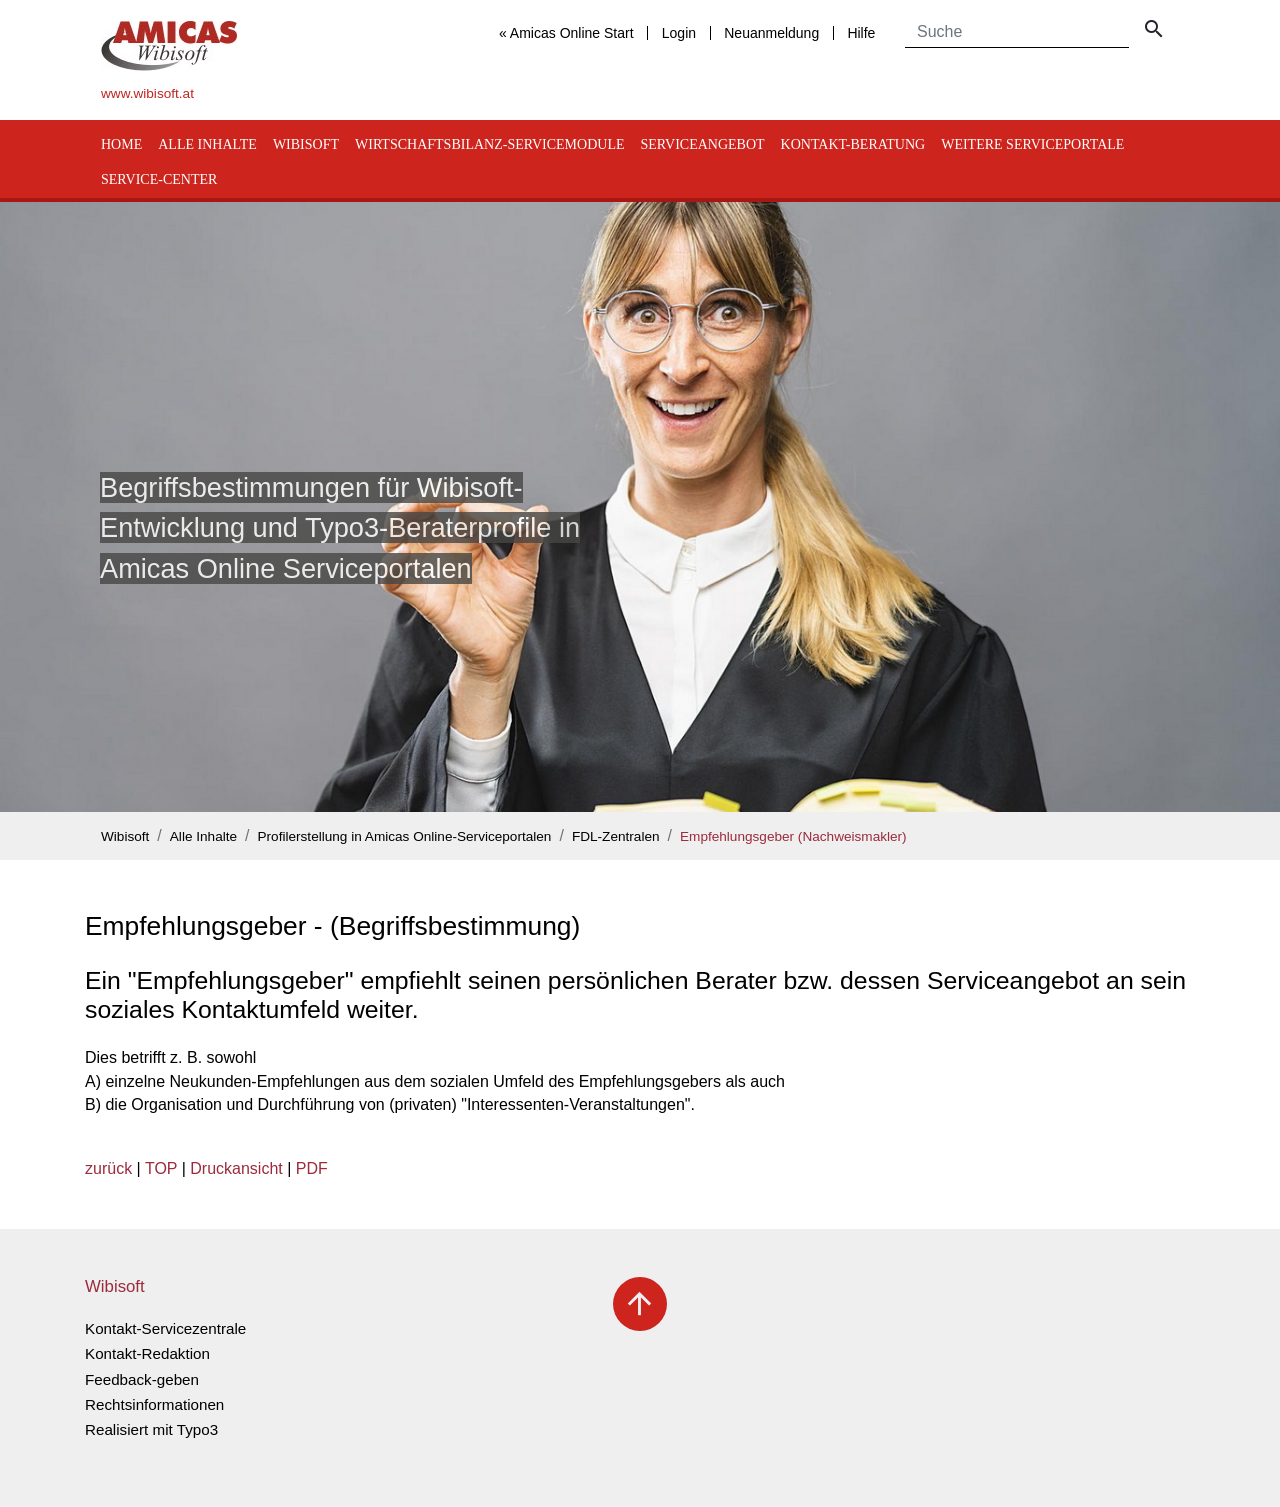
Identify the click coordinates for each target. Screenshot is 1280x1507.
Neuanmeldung (771, 33)
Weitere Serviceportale (1032, 144)
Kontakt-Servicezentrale (165, 1328)
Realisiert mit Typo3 (151, 1429)
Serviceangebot (702, 144)
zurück (108, 1168)
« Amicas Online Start (566, 33)
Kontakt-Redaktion (147, 1353)
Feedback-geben (142, 1379)
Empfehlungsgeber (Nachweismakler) (793, 836)
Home (121, 144)
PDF (312, 1168)
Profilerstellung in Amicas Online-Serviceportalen (405, 836)
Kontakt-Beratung (853, 144)
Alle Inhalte (207, 144)
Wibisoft (306, 144)
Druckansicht (236, 1168)
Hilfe (861, 33)
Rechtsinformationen (154, 1404)
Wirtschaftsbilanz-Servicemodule (489, 144)
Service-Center (159, 179)
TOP (161, 1168)
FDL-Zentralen (616, 836)
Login (679, 33)
